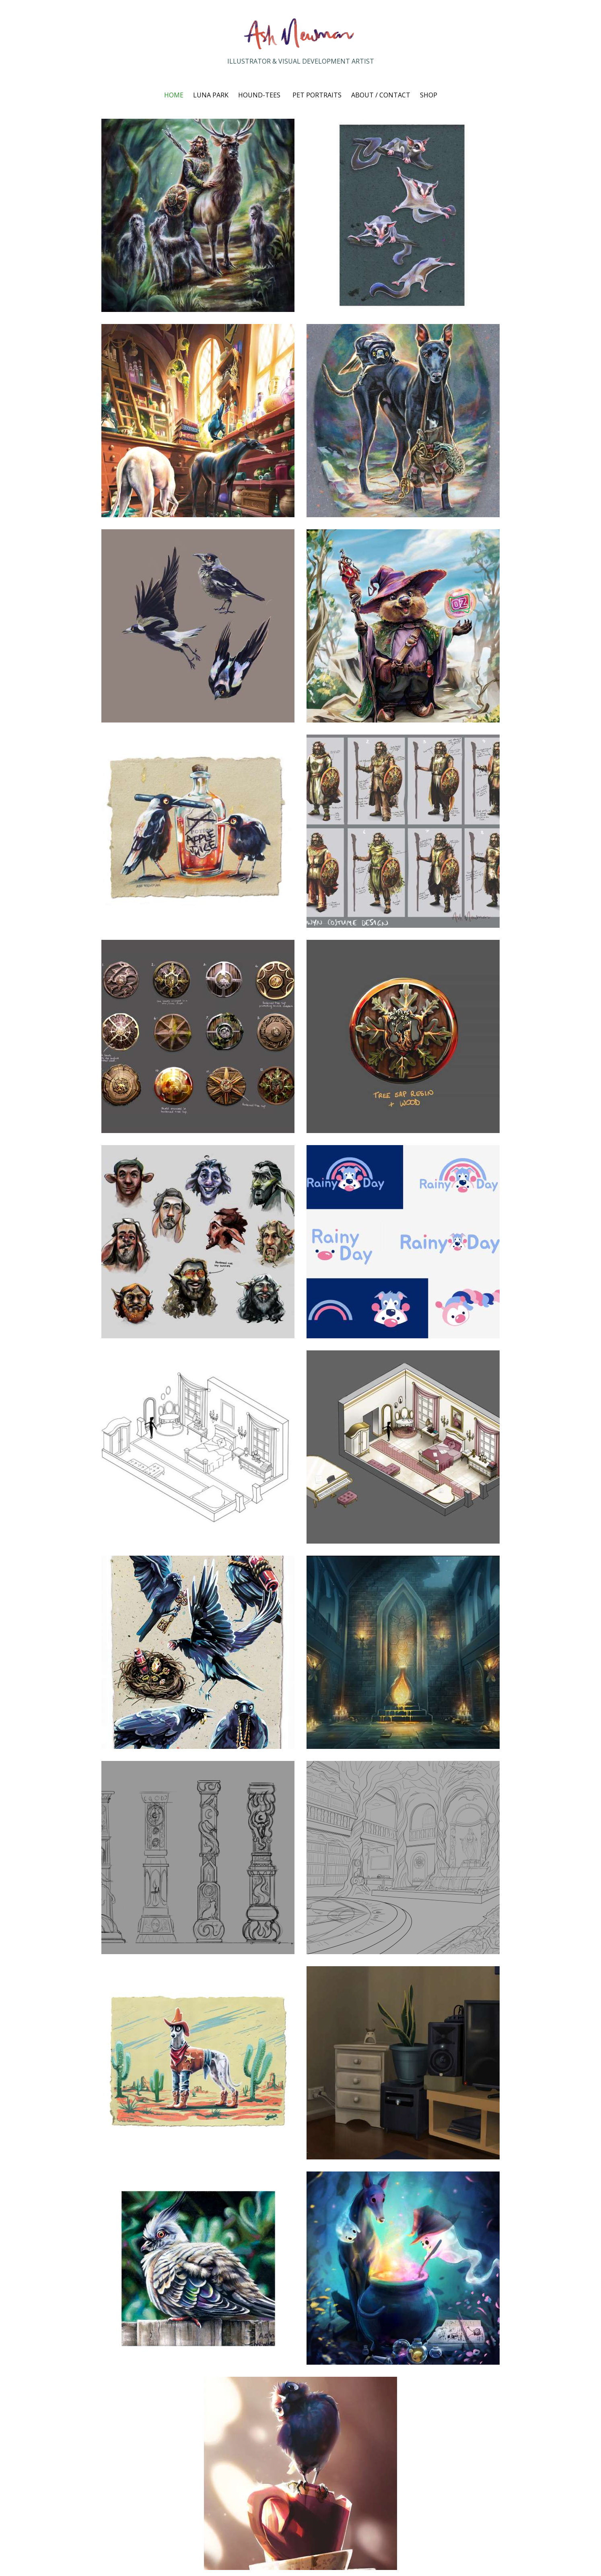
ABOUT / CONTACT (380, 95)
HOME (173, 95)
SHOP (428, 95)
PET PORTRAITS (317, 95)
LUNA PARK (210, 95)
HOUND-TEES (259, 95)
